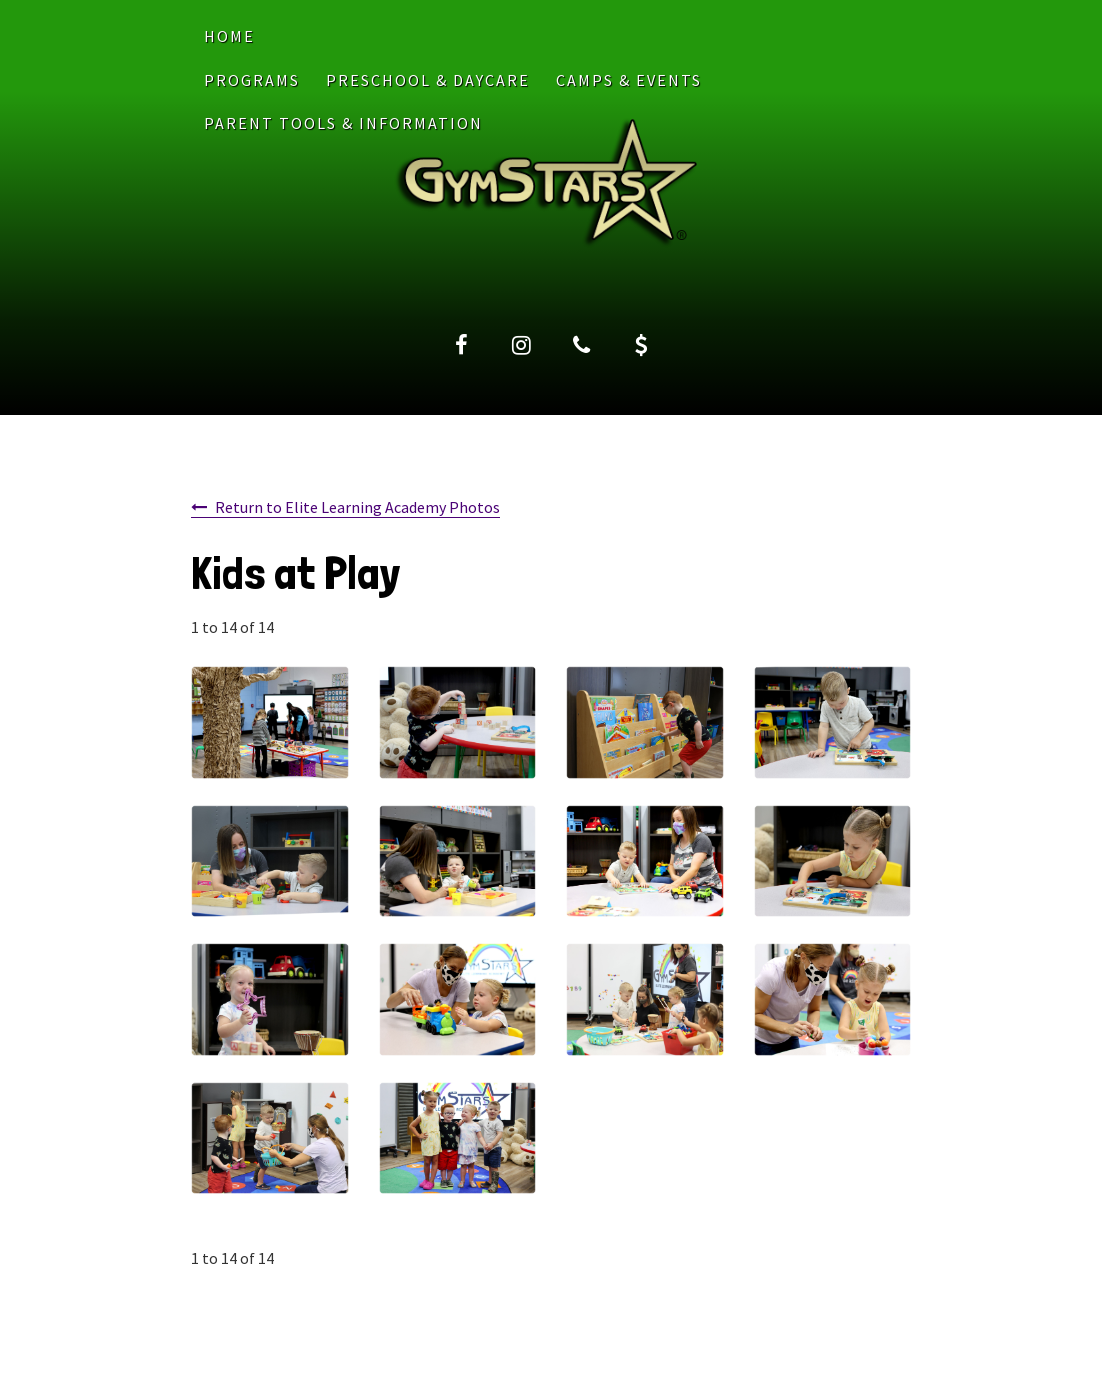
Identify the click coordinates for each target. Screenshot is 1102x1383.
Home (229, 36)
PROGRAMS (252, 80)
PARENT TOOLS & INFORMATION (343, 123)
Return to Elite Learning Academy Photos (357, 507)
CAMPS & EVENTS (629, 80)
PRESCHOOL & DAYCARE (428, 80)
